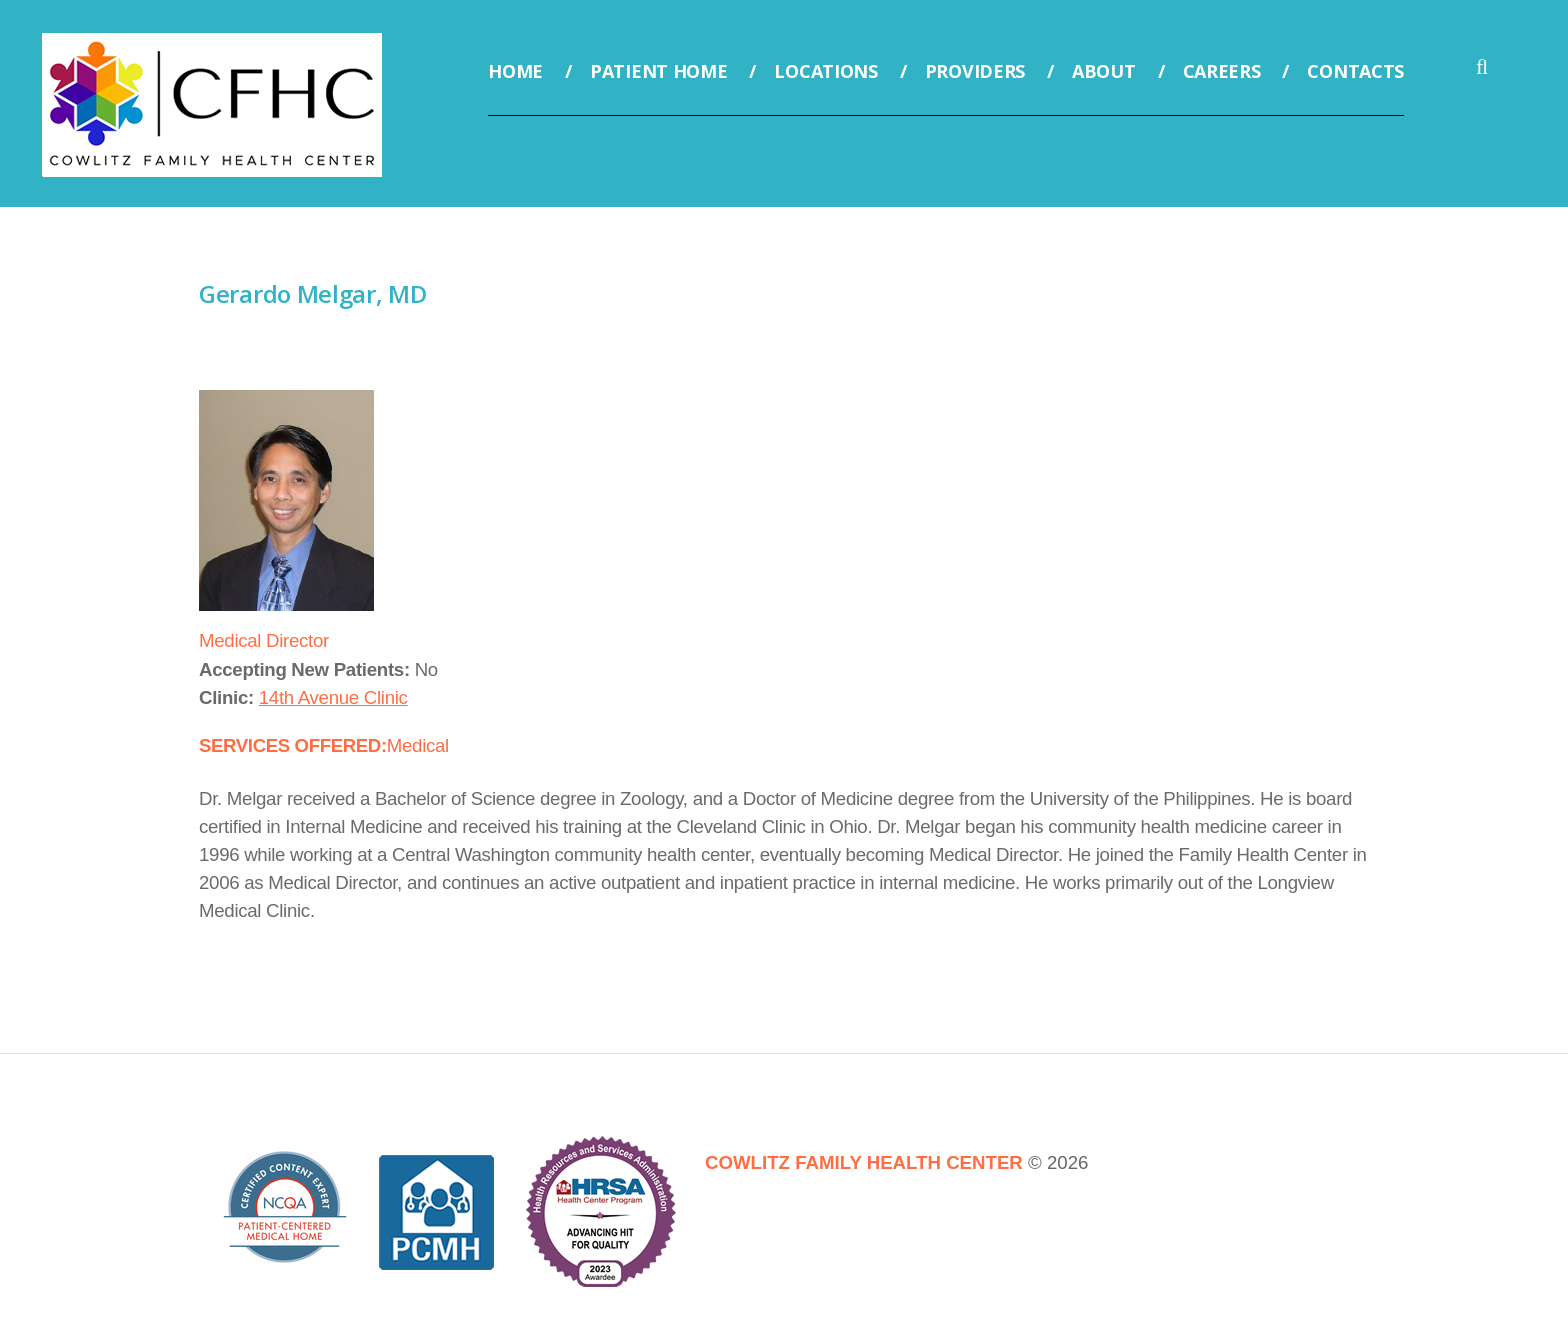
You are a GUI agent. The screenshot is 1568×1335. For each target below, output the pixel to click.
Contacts (1355, 71)
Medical (418, 745)
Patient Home (658, 71)
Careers (1222, 71)
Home (515, 71)
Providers (975, 71)
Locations (825, 71)
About (1104, 71)
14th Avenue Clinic (333, 697)
